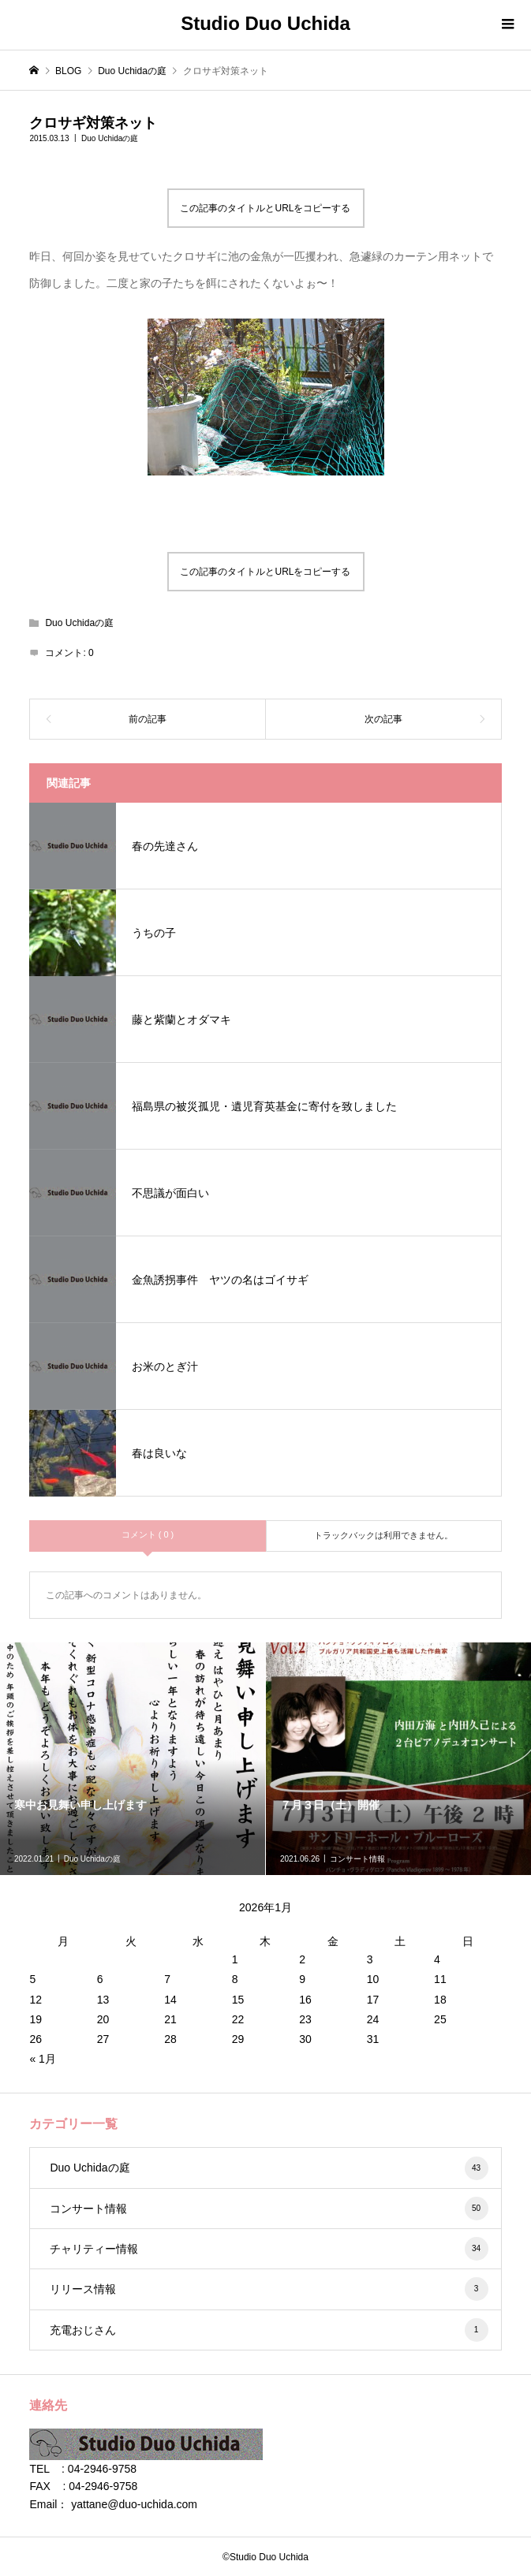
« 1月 (42, 2058)
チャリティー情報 (269, 2249)
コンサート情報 (269, 2208)
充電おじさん (269, 2330)
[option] (133, 1758)
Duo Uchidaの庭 (109, 138)
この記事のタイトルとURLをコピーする (265, 208)
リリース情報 (269, 2289)
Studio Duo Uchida (265, 23)
